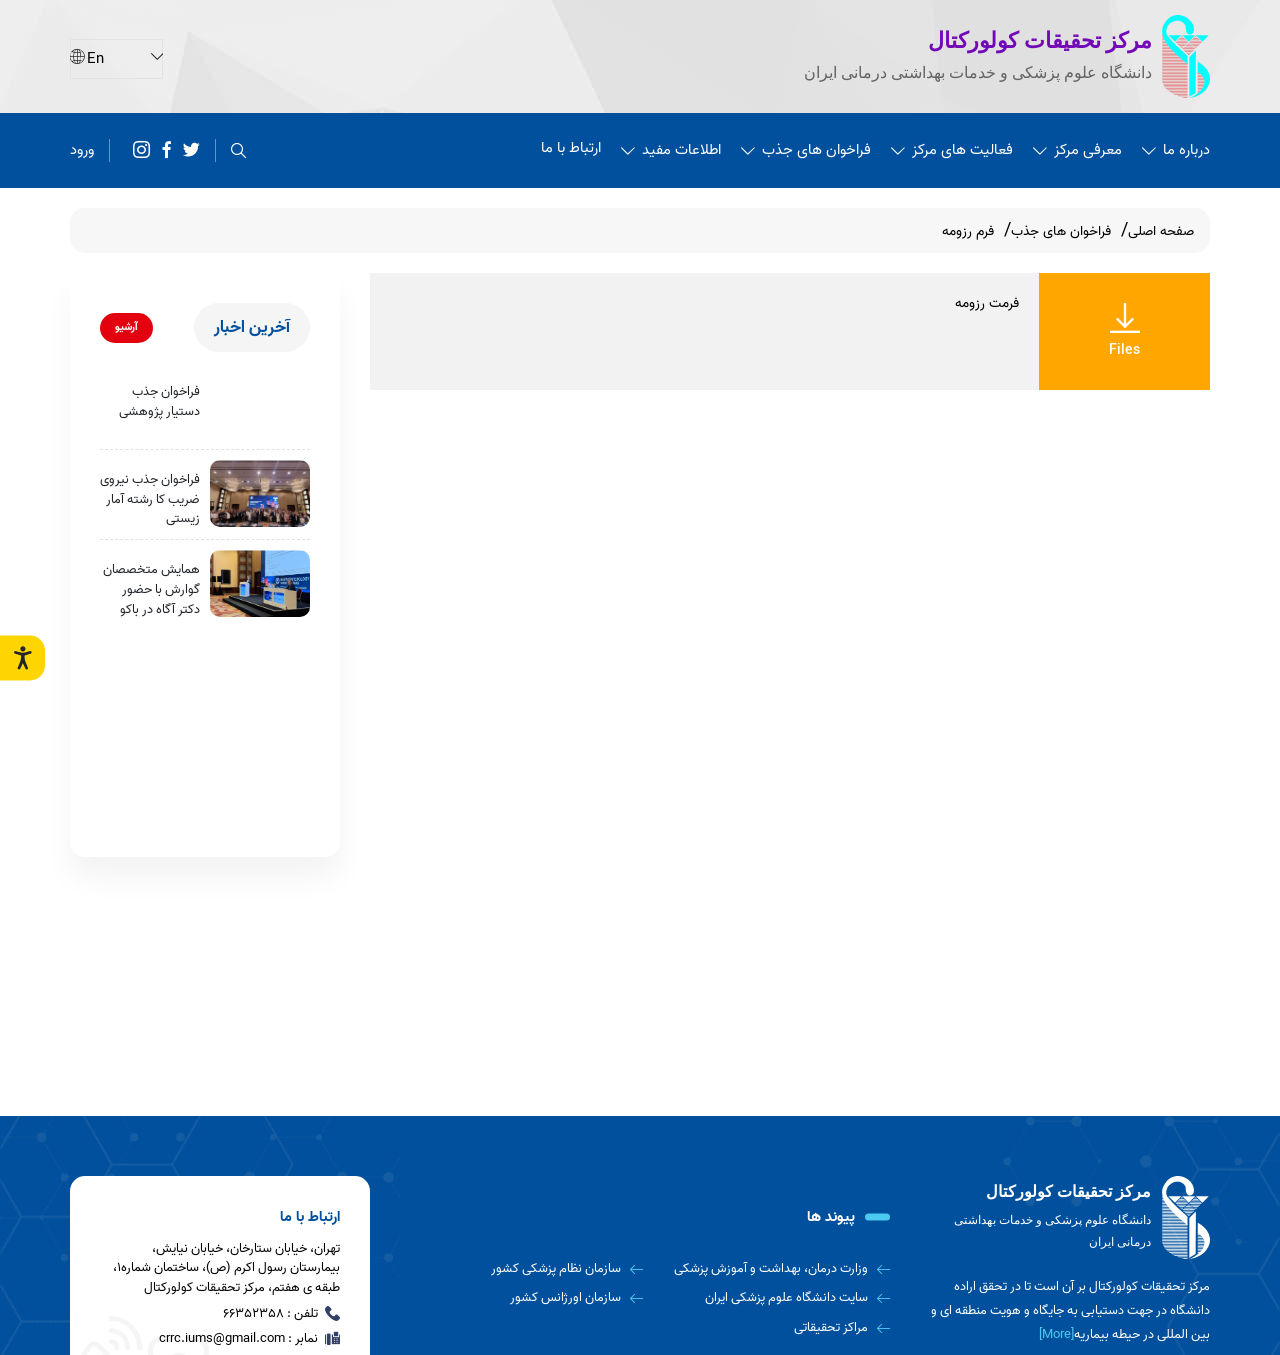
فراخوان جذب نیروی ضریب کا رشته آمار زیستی (150, 499)
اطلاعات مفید (671, 150)
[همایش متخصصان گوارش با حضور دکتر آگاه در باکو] (260, 583)
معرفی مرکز (1077, 150)
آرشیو (126, 327)
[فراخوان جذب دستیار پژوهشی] (260, 405)
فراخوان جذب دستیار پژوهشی (159, 401)
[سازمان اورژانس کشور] (526, 1298)
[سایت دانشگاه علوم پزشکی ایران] (774, 1298)
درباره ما (1176, 150)
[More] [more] (1056, 1334)
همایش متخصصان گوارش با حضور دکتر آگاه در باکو (151, 589)
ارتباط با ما (571, 148)
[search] (238, 150)
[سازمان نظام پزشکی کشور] (526, 1269)
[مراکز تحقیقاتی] (774, 1328)
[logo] (1070, 1218)
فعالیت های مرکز (952, 150)
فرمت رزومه (987, 303)
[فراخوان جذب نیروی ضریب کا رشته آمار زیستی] (260, 493)
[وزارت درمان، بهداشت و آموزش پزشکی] (774, 1269)
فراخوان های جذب (806, 150)
